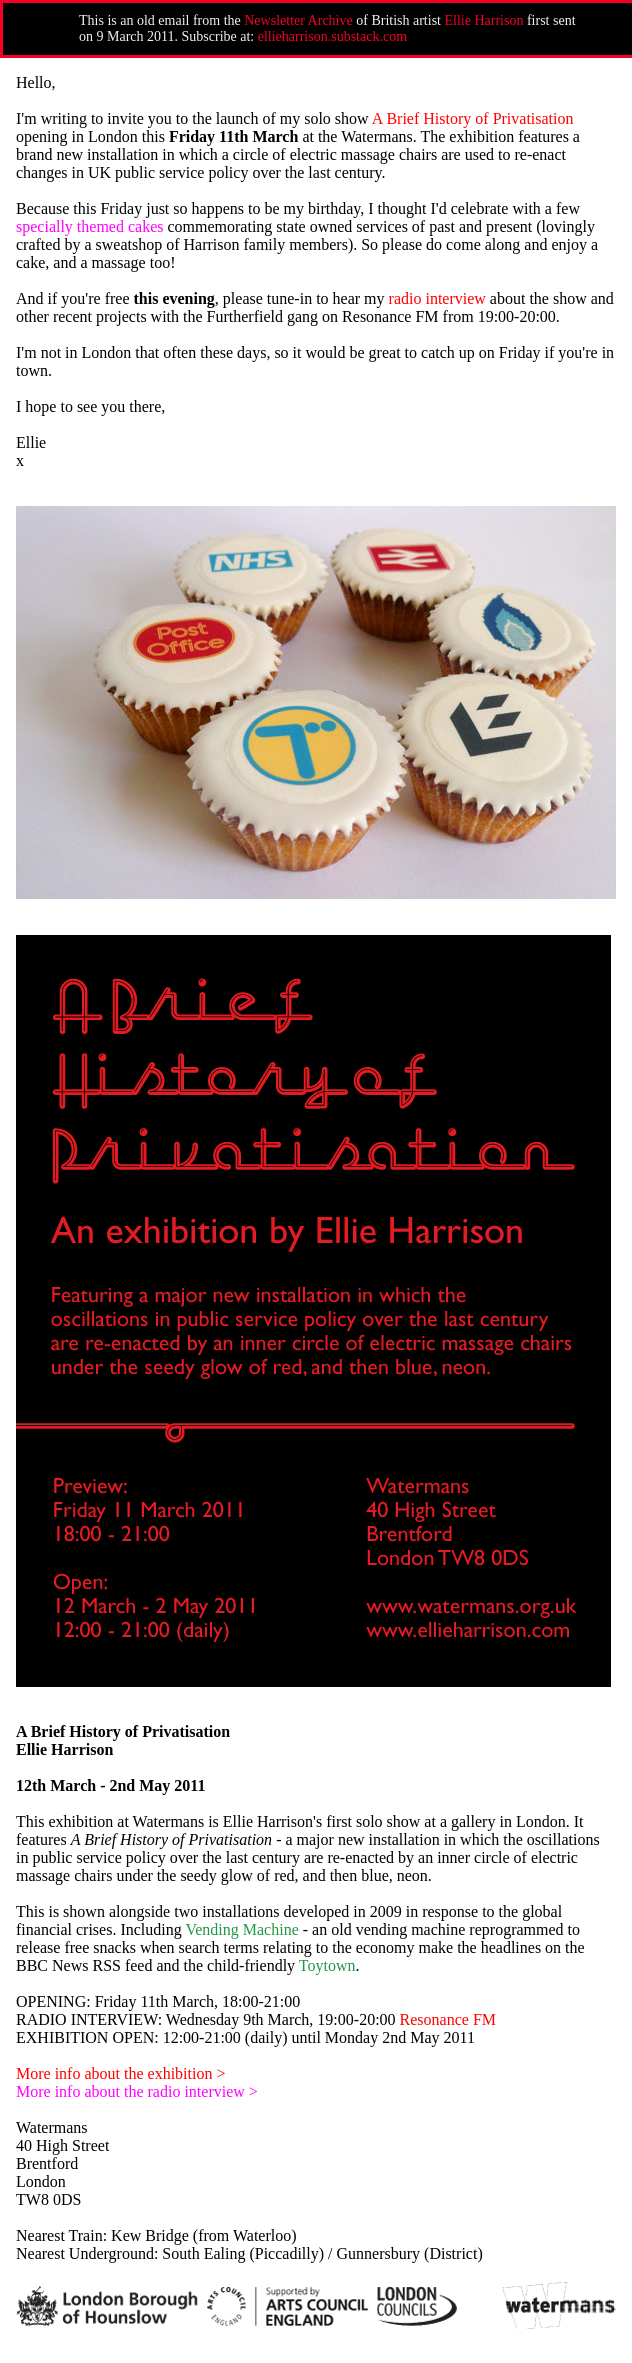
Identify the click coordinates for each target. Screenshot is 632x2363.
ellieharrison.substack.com (332, 36)
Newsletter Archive (298, 20)
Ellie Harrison (484, 20)
